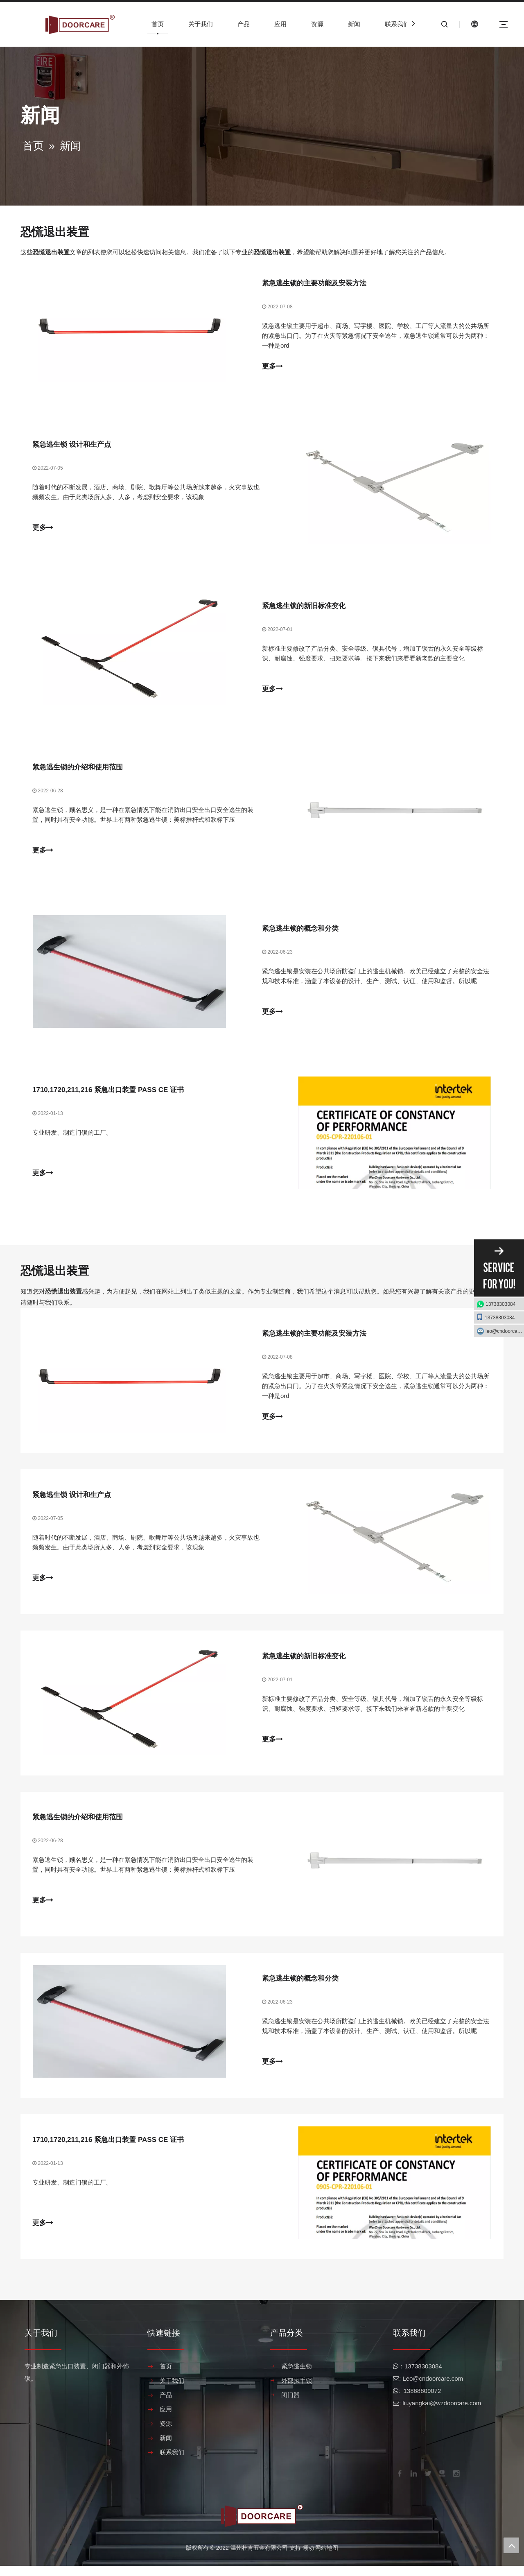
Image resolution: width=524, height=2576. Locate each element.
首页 (157, 23)
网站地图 (326, 2558)
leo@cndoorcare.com (505, 1331)
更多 (272, 367)
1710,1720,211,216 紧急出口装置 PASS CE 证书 (108, 1094)
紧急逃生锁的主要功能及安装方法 (314, 283)
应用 (280, 23)
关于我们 (200, 23)
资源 (317, 23)
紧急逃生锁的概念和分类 (300, 932)
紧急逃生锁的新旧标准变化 (304, 608)
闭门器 (290, 2405)
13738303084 (500, 1304)
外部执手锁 (296, 2390)
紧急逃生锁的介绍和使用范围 (78, 770)
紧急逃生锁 (296, 2376)
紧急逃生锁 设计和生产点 (72, 446)
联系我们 (397, 23)
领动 (308, 2558)
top (511, 2545)
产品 (243, 23)
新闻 (354, 23)
